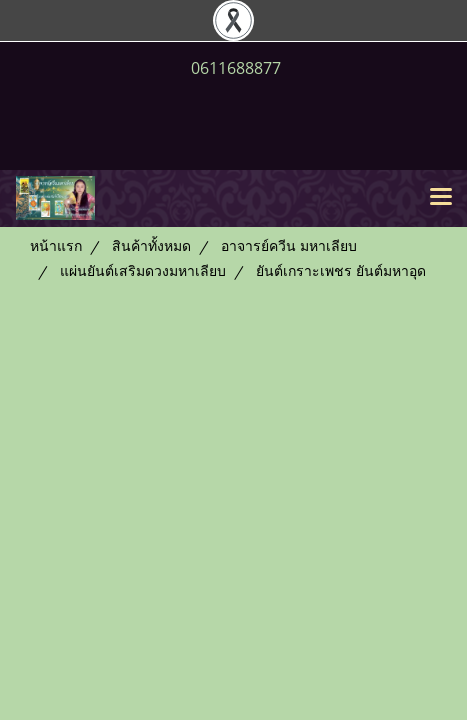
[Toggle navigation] (441, 198)
